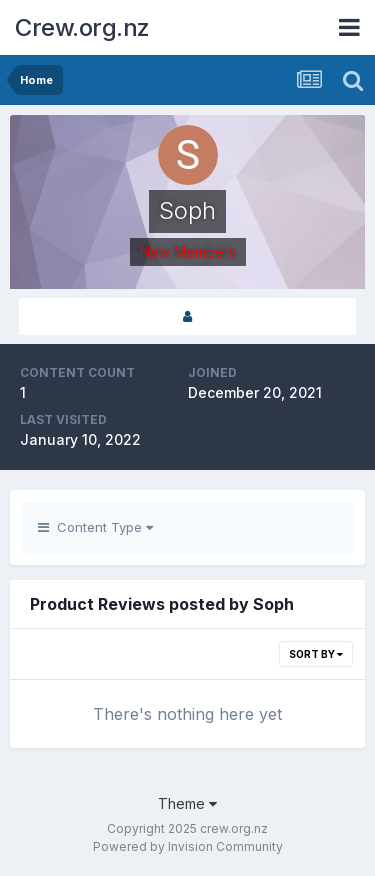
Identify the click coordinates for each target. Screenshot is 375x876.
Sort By (316, 654)
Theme (187, 803)
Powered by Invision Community (188, 846)
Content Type (95, 527)
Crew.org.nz (82, 27)
